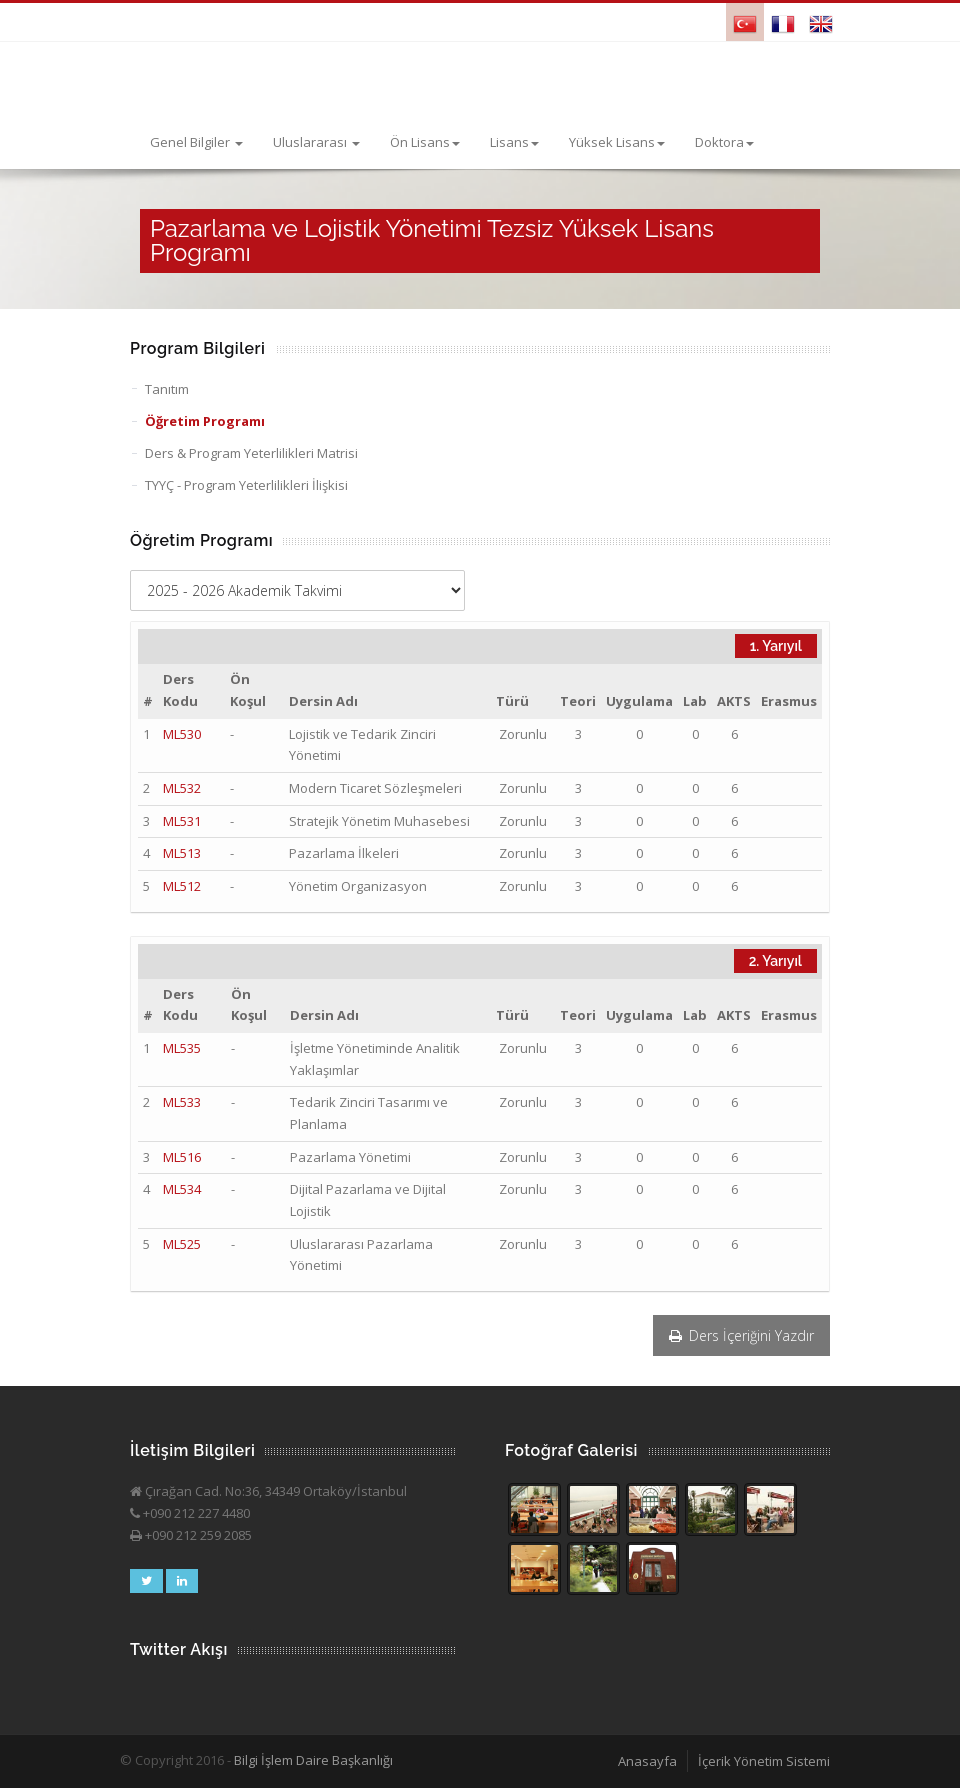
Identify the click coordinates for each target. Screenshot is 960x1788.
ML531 (182, 821)
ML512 (182, 886)
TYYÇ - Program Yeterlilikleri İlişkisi (246, 485)
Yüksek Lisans (617, 142)
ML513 (182, 853)
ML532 (182, 788)
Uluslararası (316, 142)
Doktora (724, 142)
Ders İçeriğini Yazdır (741, 1335)
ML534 (182, 1189)
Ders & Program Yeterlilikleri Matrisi (251, 453)
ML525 (182, 1244)
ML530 (182, 734)
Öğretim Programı (205, 421)
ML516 (182, 1157)
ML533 (182, 1102)
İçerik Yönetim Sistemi (764, 1761)
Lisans (514, 142)
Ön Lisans (425, 142)
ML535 (182, 1048)
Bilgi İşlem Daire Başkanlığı (313, 1760)
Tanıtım (167, 389)
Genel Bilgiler (196, 142)
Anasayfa (647, 1761)
